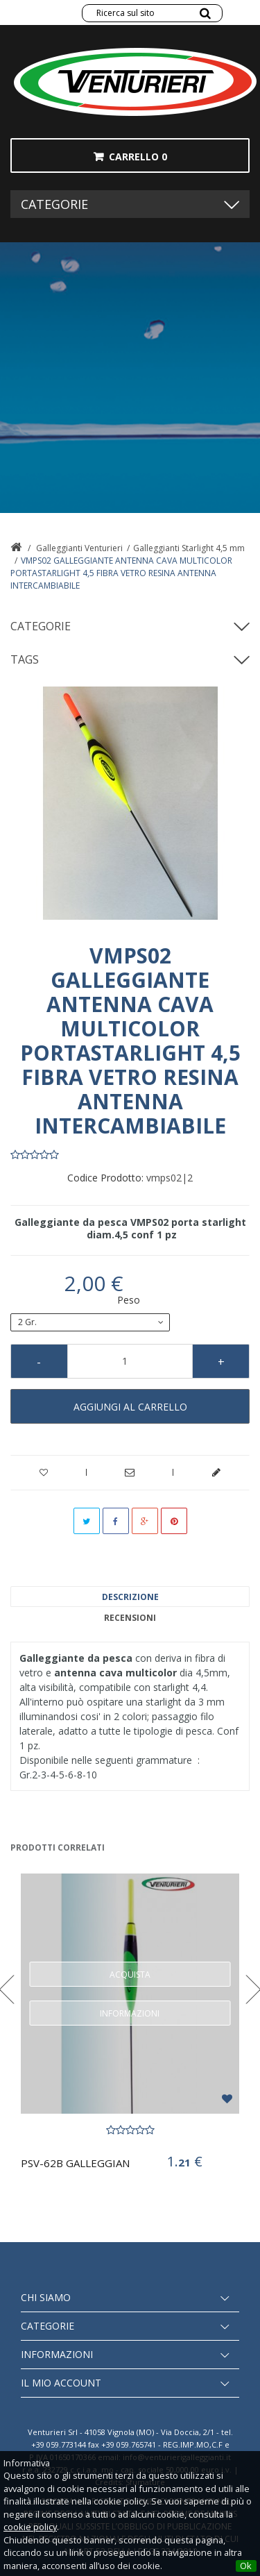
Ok (246, 2566)
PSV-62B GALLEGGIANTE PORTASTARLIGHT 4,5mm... (75, 2163)
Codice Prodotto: (105, 1178)
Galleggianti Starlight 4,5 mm (189, 548)
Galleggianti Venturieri (79, 548)
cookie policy (30, 2526)
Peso (130, 1300)
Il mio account (61, 2382)
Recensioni (130, 1618)
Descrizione (130, 1597)
